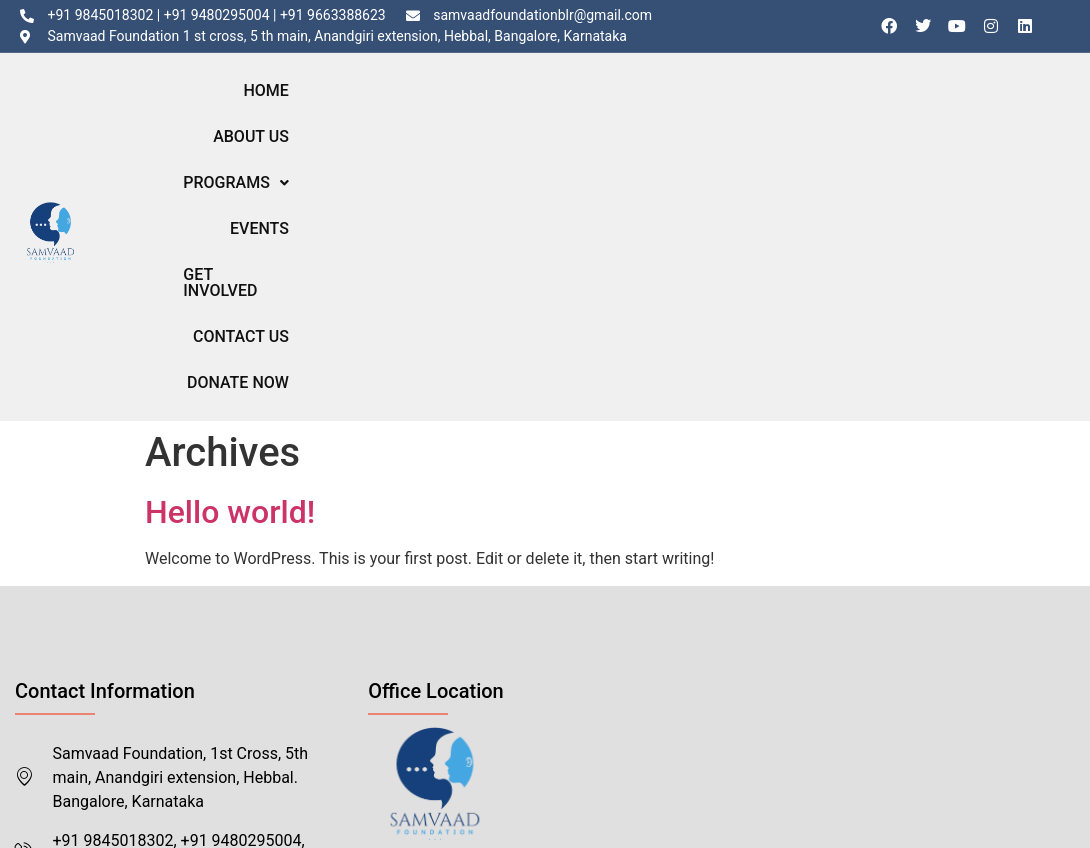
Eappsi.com (312, 776)
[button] (553, 103)
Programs (553, 102)
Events (655, 102)
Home (361, 102)
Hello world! (230, 244)
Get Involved (759, 102)
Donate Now (999, 102)
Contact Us (880, 102)
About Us (443, 102)
